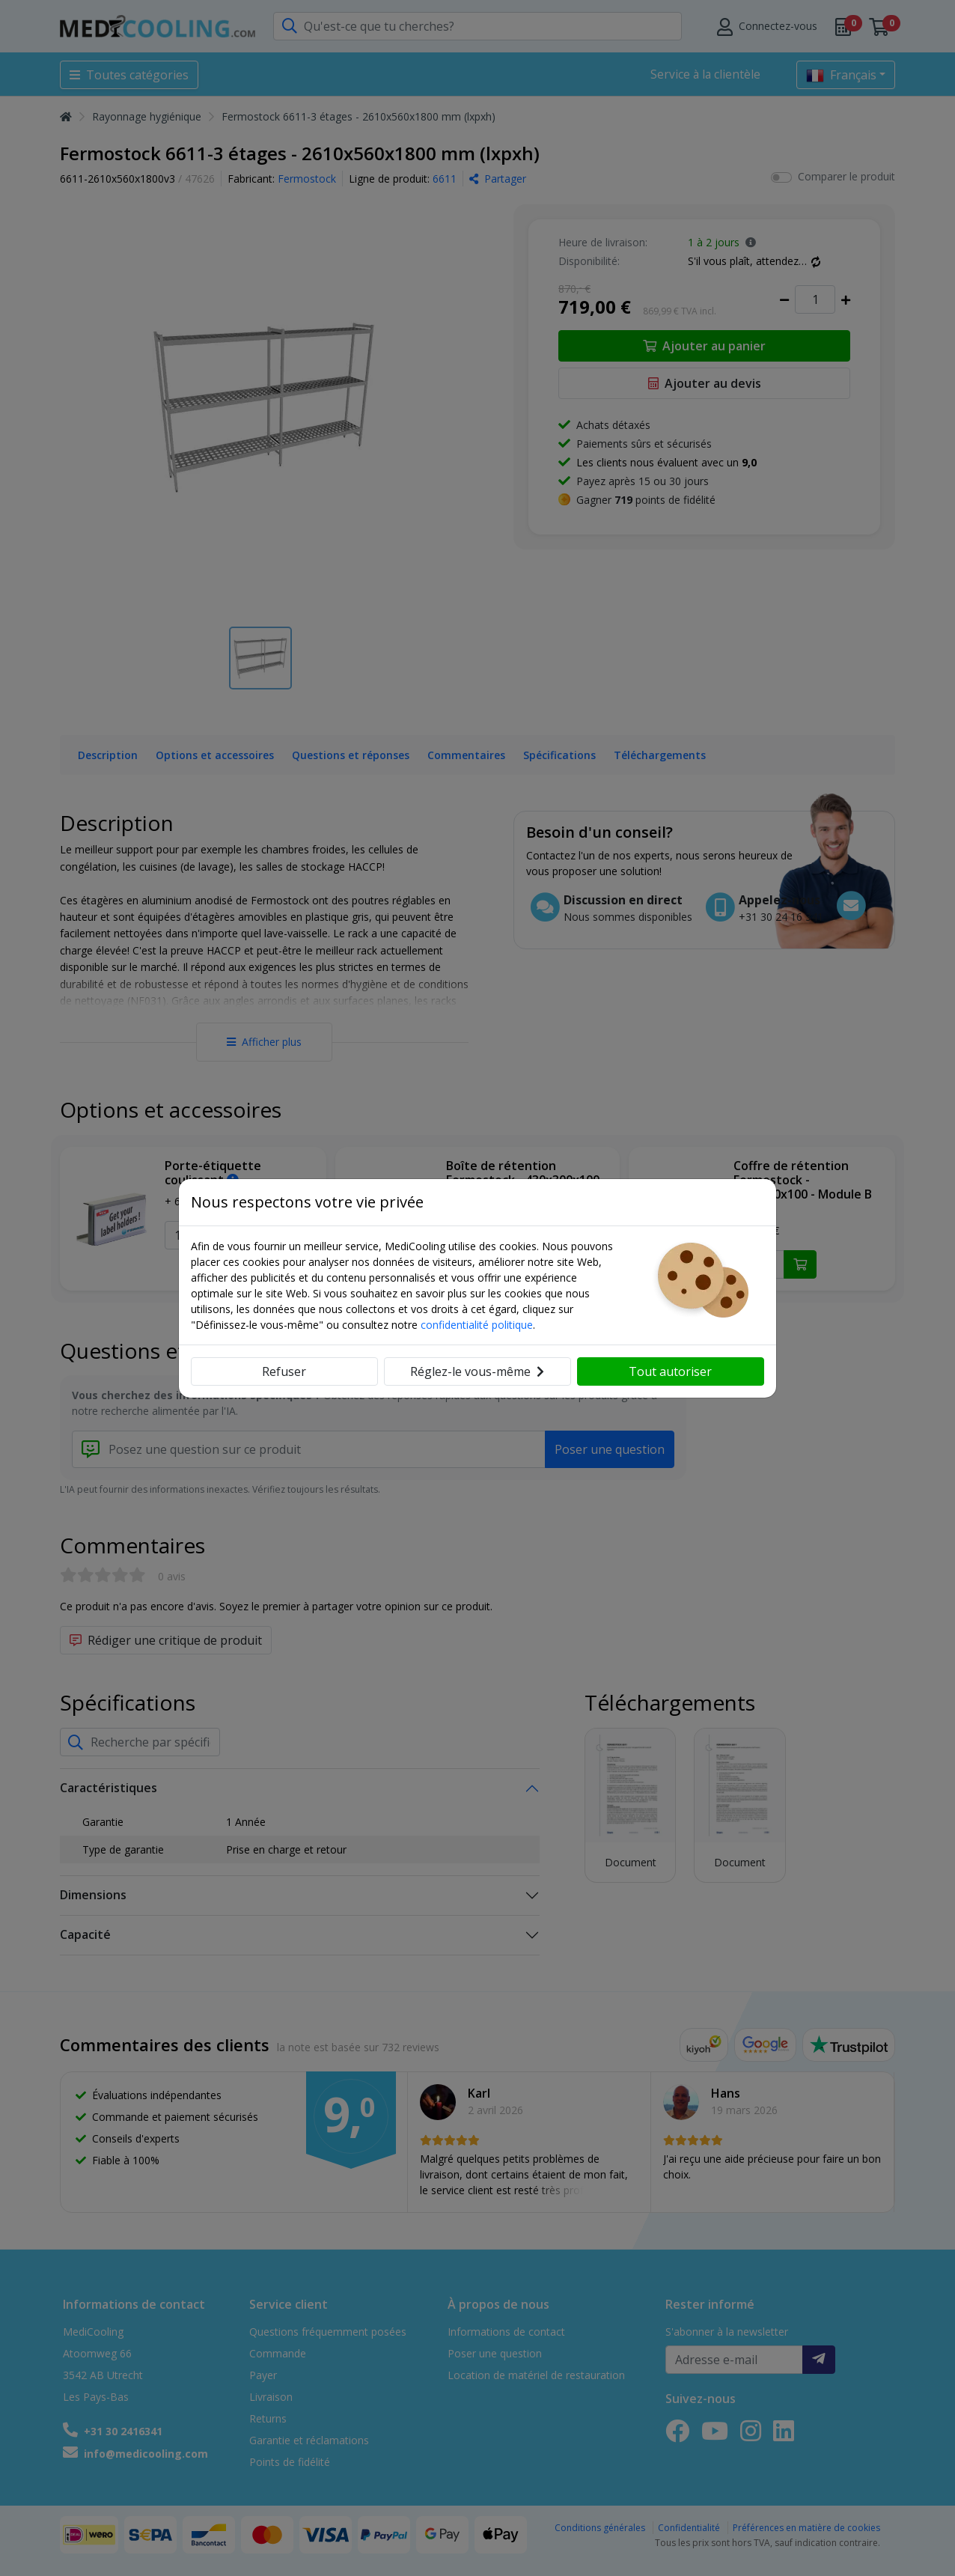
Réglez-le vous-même (477, 1371)
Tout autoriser (670, 1371)
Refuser (284, 1371)
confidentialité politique (477, 1325)
